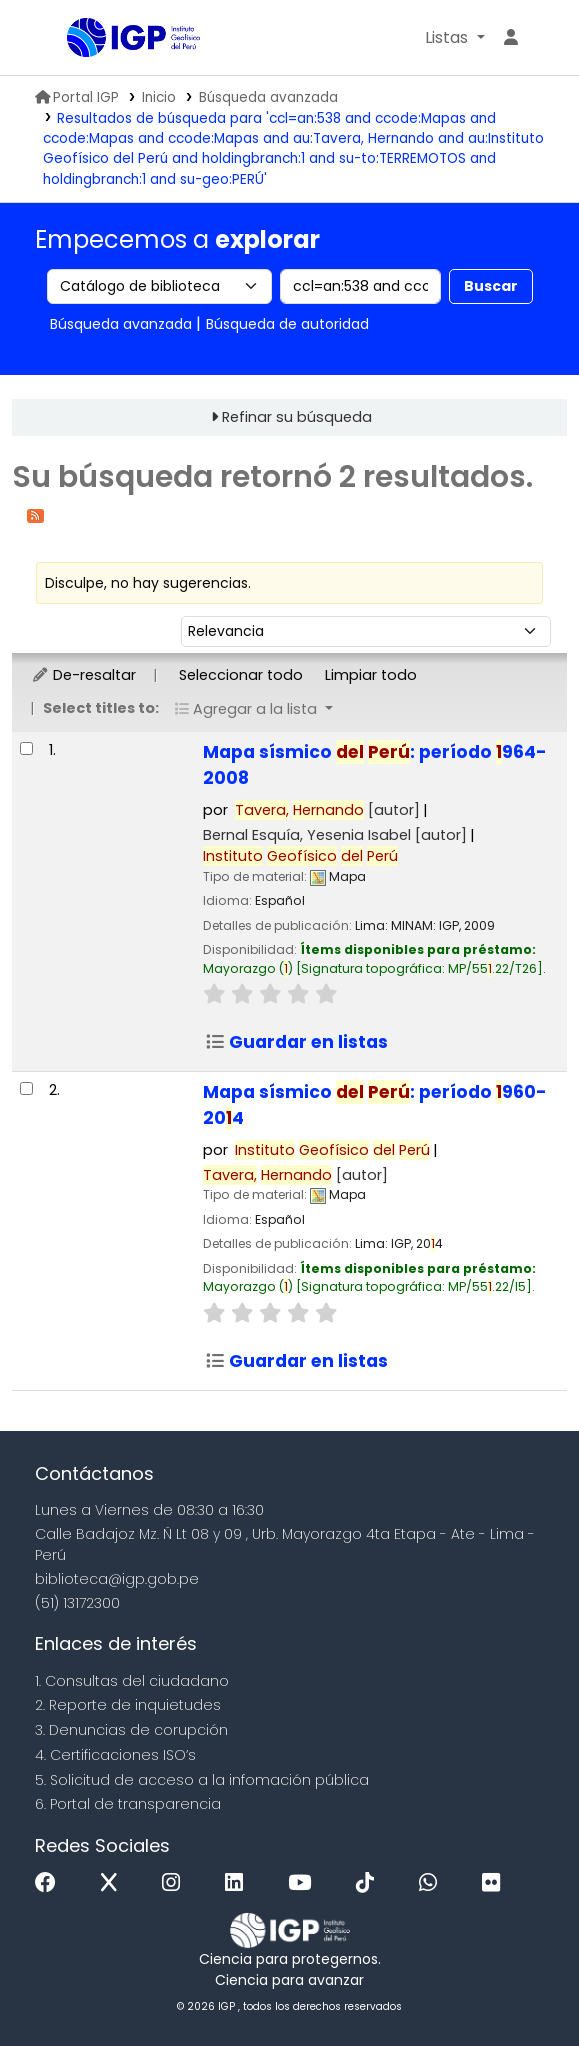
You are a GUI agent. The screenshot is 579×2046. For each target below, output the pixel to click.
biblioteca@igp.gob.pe (117, 1579)
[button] (454, 38)
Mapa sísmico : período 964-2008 (375, 765)
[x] (114, 1883)
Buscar (491, 286)
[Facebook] (50, 1883)
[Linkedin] (239, 1883)
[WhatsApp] (433, 1883)
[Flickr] (496, 1883)
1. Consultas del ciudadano (132, 1681)
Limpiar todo (371, 675)
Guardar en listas (296, 1042)
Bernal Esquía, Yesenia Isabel (335, 835)
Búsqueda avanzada (268, 97)
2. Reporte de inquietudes (128, 1705)
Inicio (159, 97)
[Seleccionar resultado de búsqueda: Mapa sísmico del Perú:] (26, 748)
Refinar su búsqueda (297, 417)
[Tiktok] (370, 1883)
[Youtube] (304, 1883)
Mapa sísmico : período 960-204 (375, 1105)
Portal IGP (77, 97)
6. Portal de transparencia (128, 1804)
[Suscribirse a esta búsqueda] (35, 514)
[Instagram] (176, 1883)
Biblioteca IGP (74, 39)
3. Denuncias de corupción (131, 1730)
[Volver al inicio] (519, 1984)
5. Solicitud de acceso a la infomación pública (202, 1780)
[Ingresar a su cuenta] (511, 38)
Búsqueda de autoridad (287, 324)
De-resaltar (83, 675)
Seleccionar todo (241, 675)
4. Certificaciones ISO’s (115, 1755)
